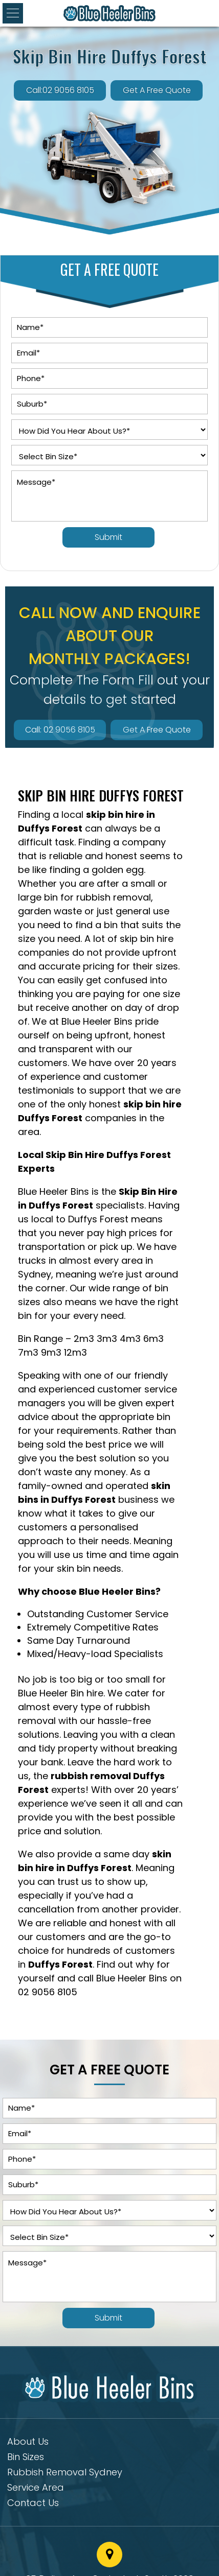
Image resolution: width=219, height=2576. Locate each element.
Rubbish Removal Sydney (64, 2473)
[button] (13, 13)
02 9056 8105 (47, 1992)
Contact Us (33, 2504)
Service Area (35, 2489)
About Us (28, 2443)
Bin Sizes (25, 2458)
